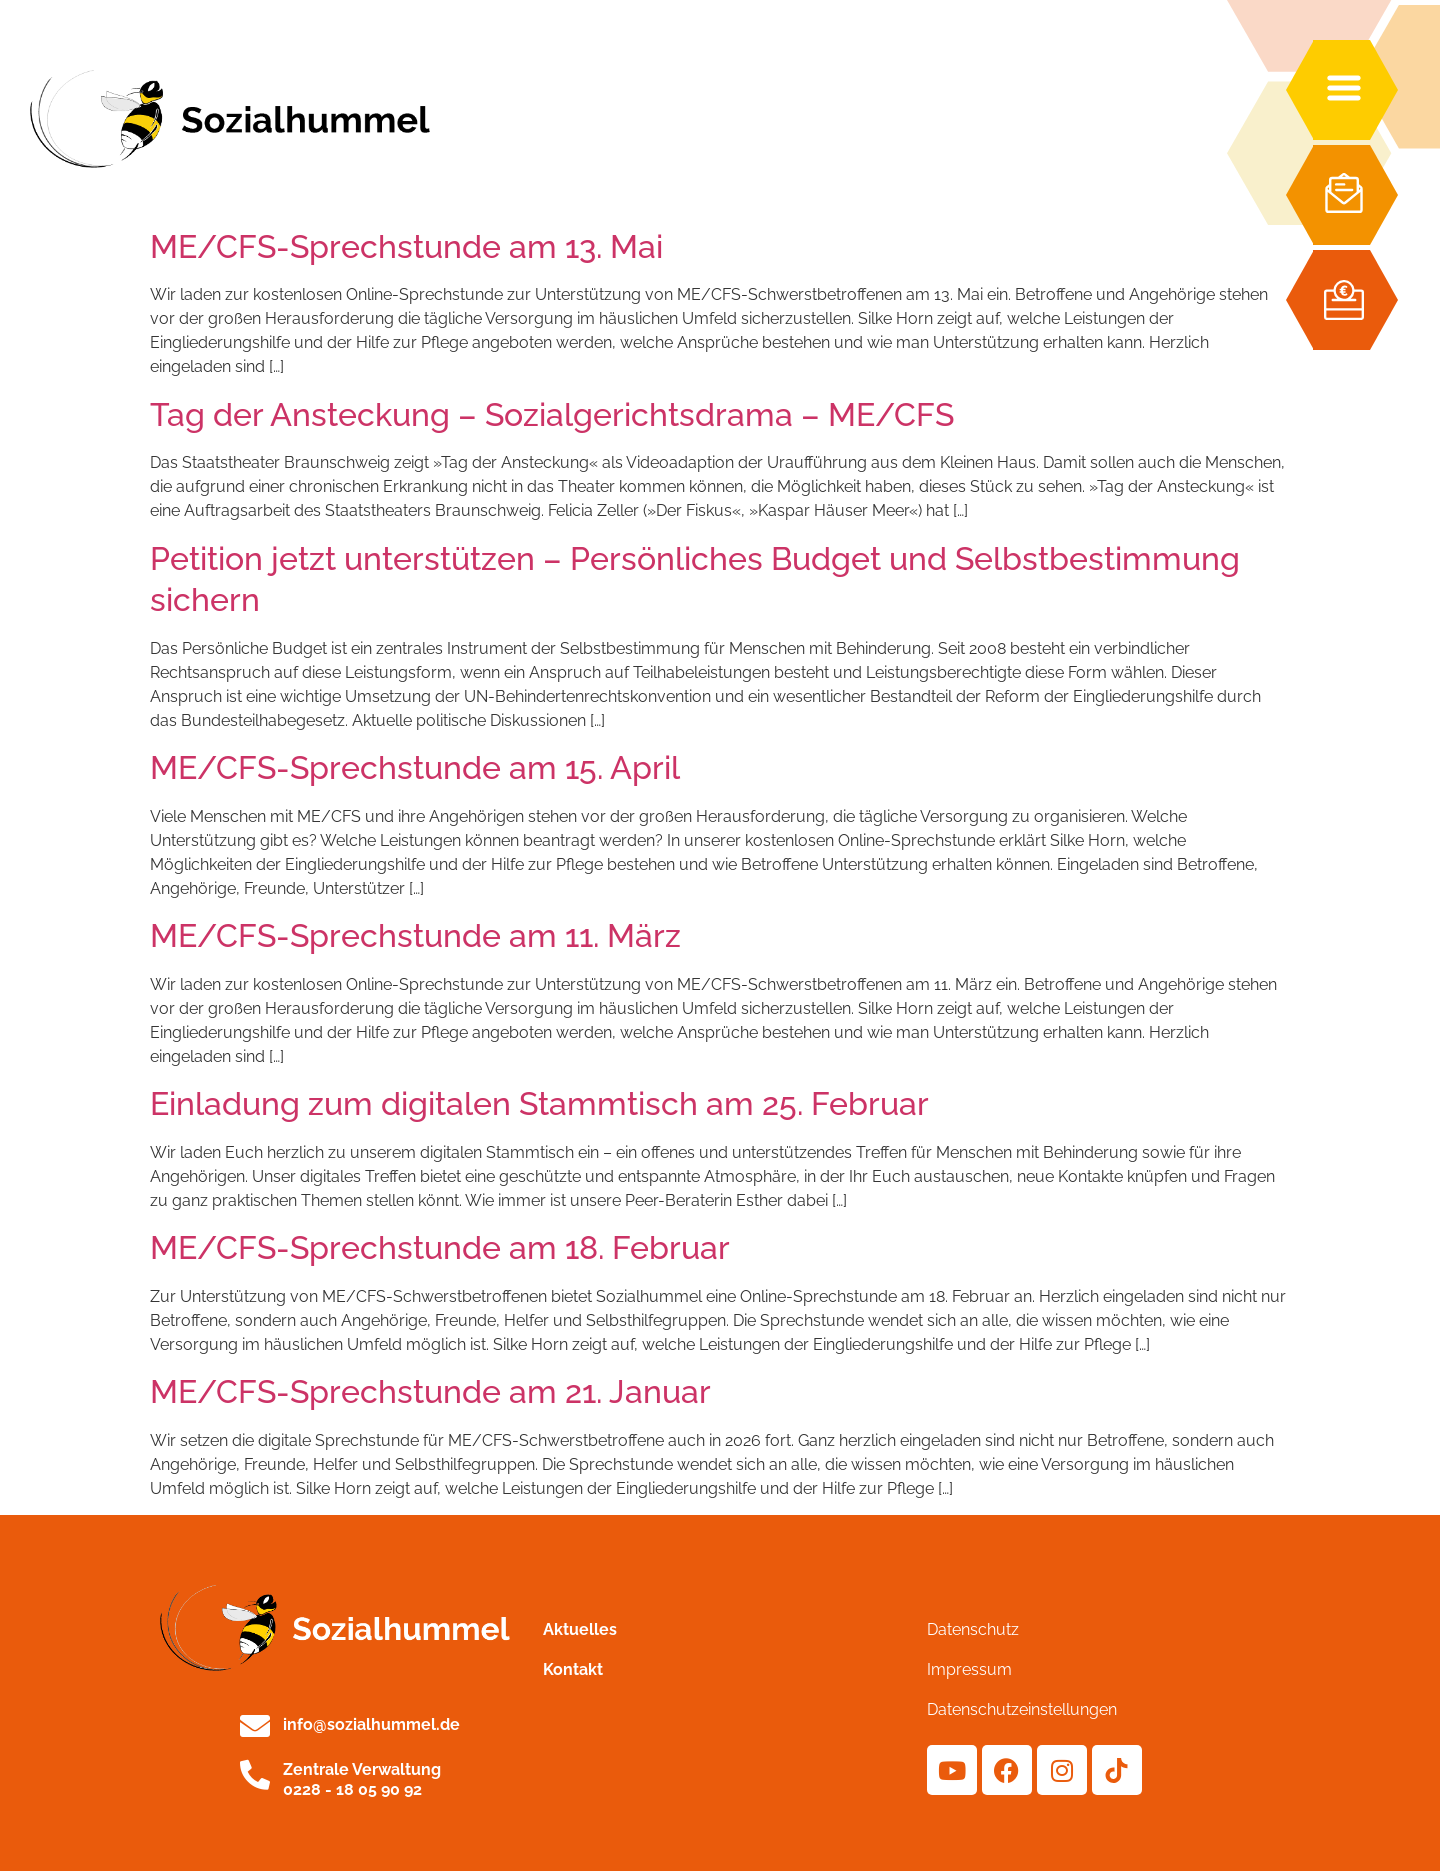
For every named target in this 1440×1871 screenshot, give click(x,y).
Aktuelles (580, 1629)
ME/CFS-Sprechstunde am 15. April (415, 767)
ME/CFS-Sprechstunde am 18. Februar (440, 1247)
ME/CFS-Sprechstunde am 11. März (415, 935)
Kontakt (573, 1669)
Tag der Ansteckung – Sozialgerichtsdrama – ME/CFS (552, 414)
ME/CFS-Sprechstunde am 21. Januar (430, 1391)
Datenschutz (973, 1629)
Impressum (969, 1669)
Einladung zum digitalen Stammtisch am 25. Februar (539, 1103)
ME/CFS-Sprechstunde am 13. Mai (406, 246)
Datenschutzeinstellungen (1022, 1709)
